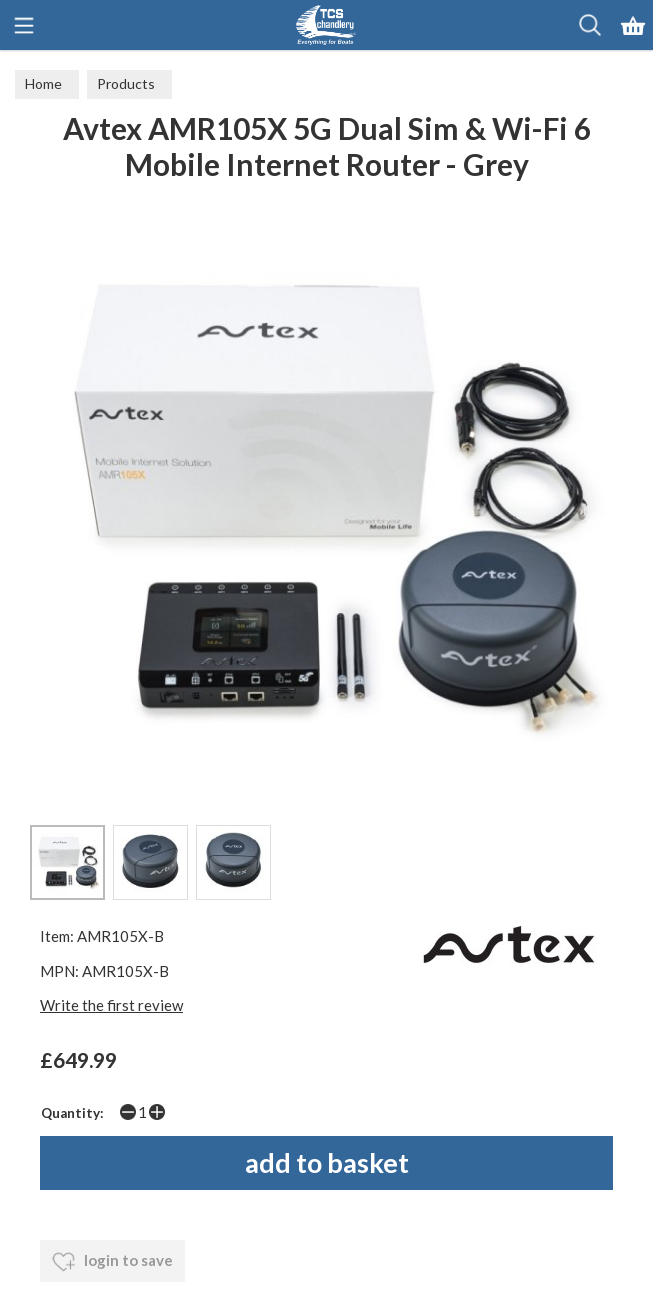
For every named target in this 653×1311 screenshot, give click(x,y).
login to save (112, 1262)
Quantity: (72, 1113)
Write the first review (111, 1005)
